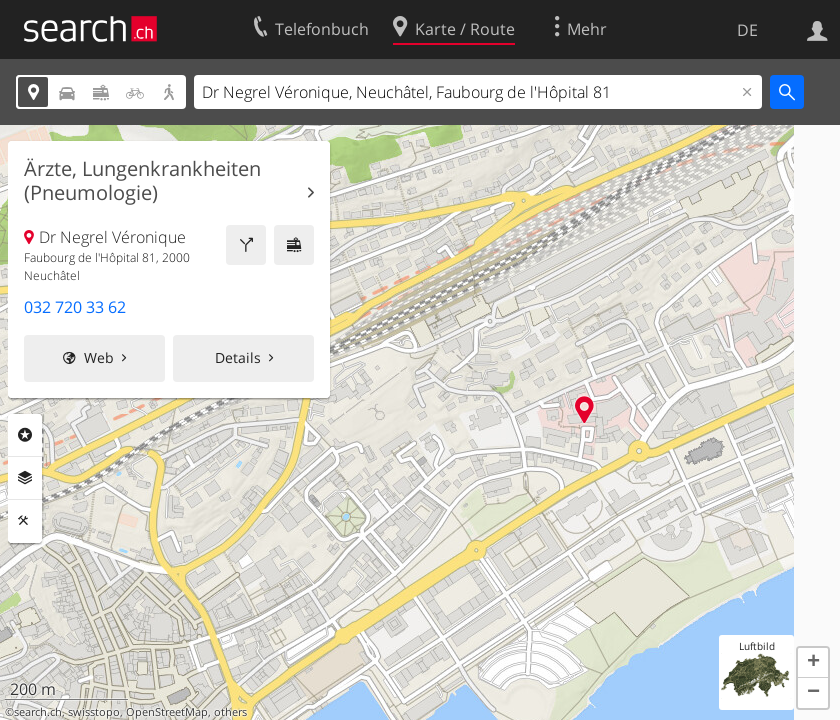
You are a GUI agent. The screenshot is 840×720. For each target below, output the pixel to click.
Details (238, 357)
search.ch (38, 712)
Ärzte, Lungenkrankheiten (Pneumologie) (142, 181)
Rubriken (25, 435)
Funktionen (25, 521)
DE (747, 30)
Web (99, 357)
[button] (813, 663)
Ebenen (25, 478)
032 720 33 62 (75, 307)
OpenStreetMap (167, 712)
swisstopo (94, 712)
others (230, 712)
